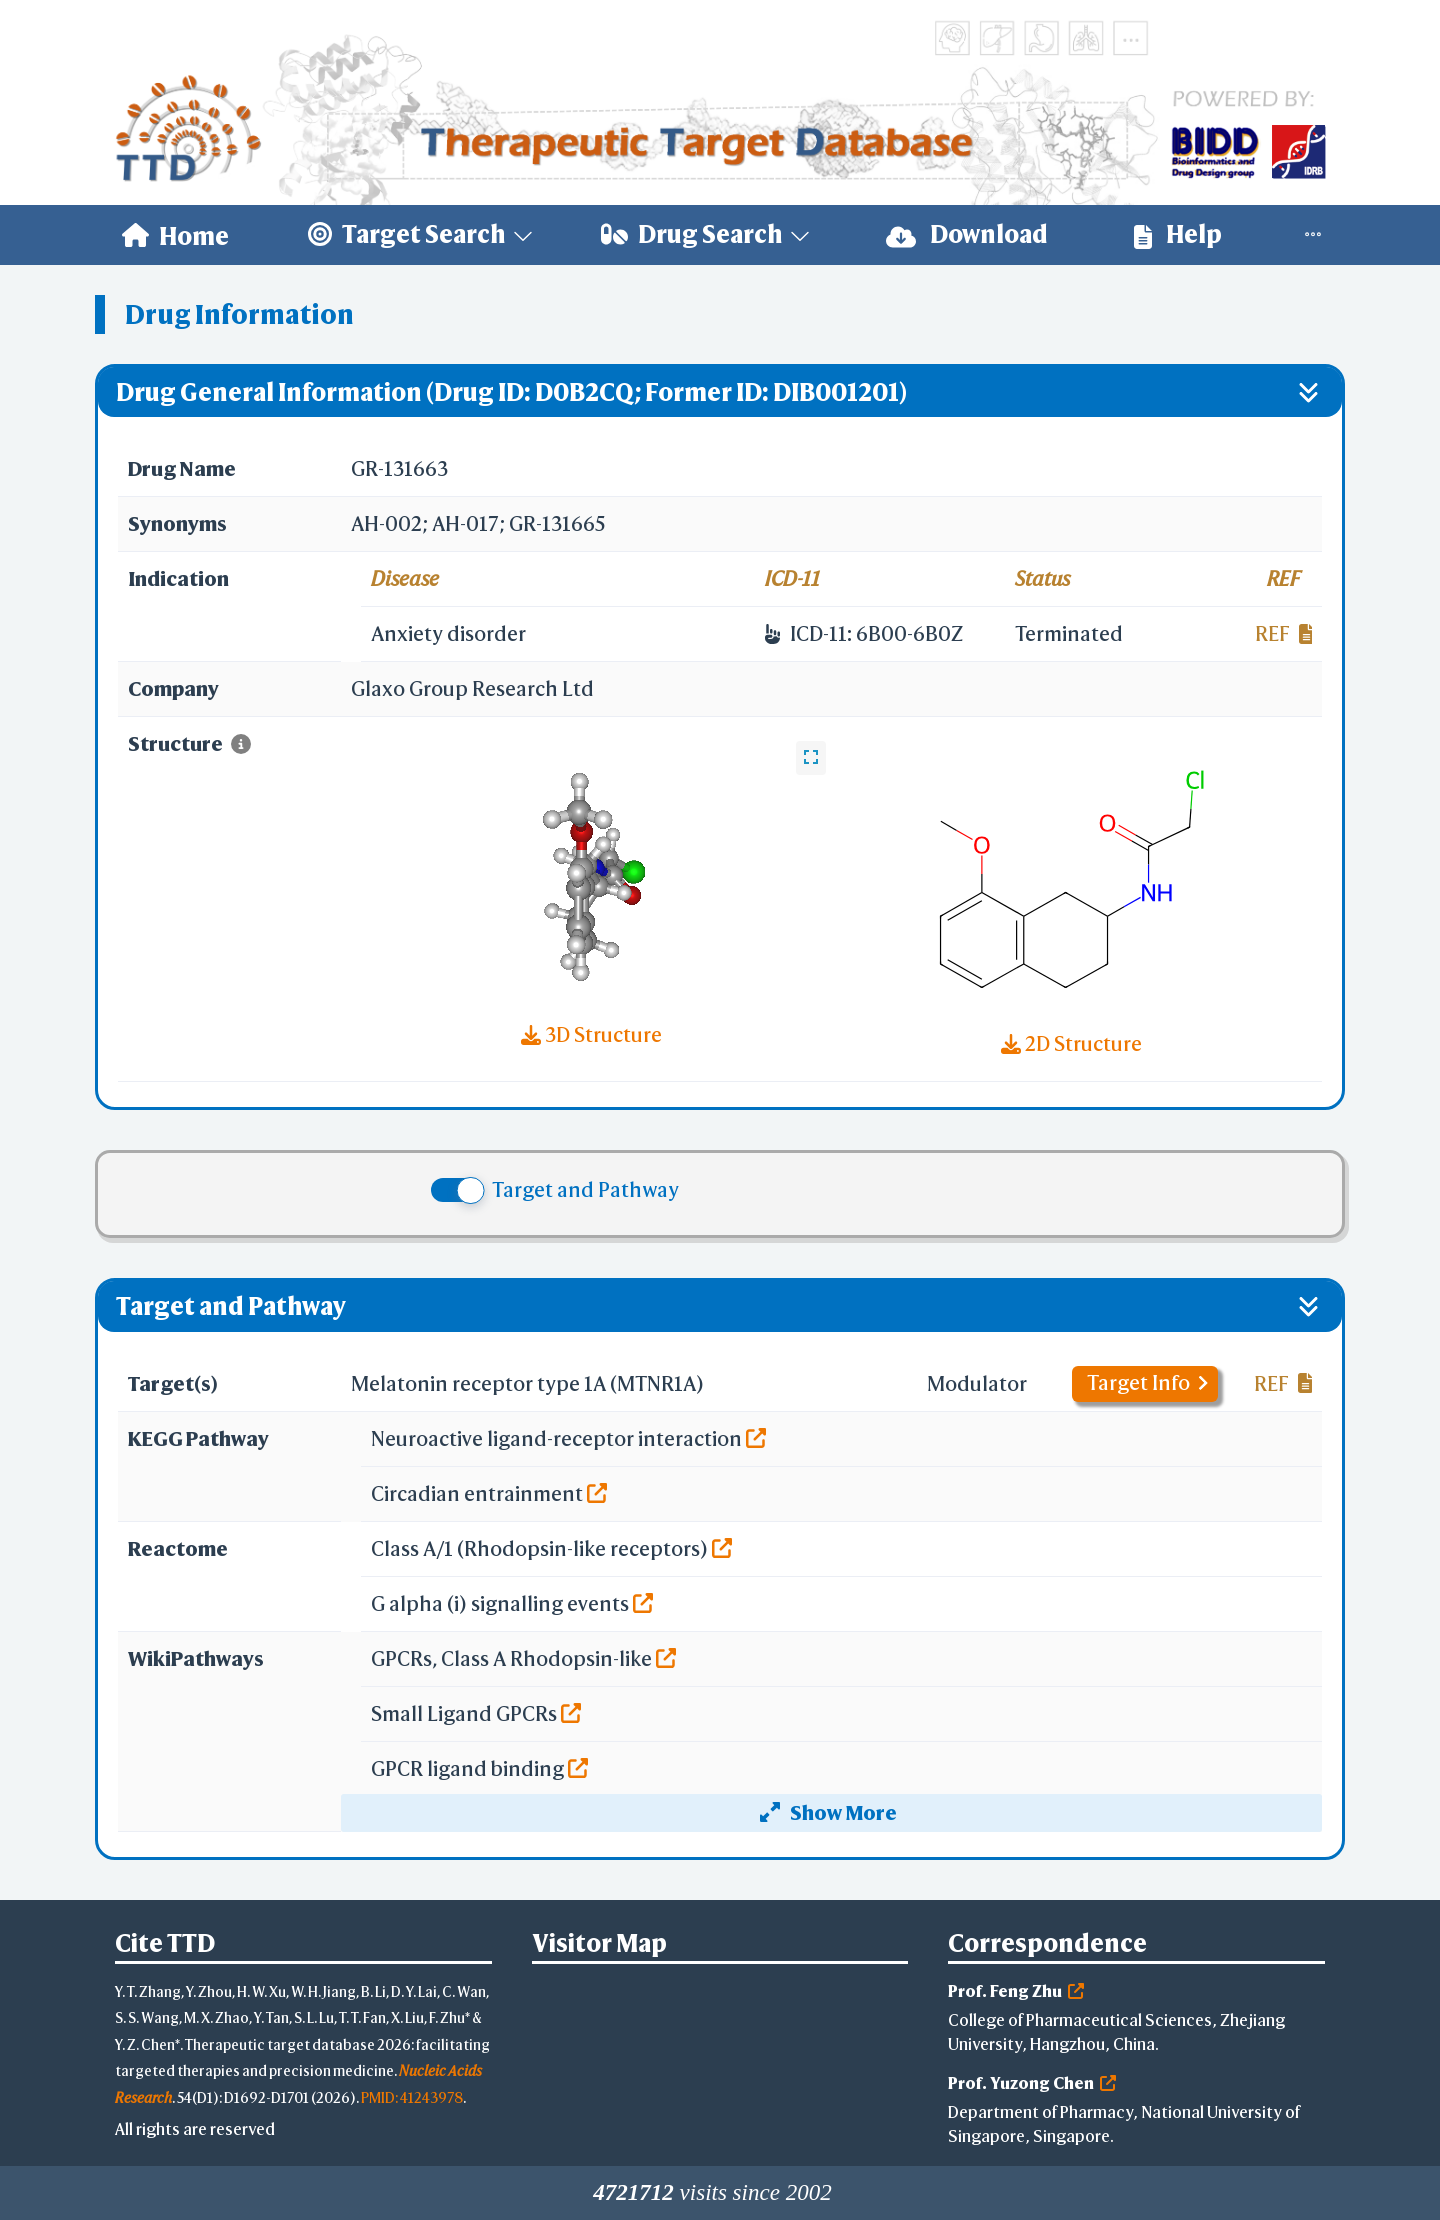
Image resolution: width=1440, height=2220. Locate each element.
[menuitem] (175, 235)
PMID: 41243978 (412, 2097)
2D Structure (1071, 1043)
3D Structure (591, 1034)
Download (967, 234)
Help (1178, 234)
